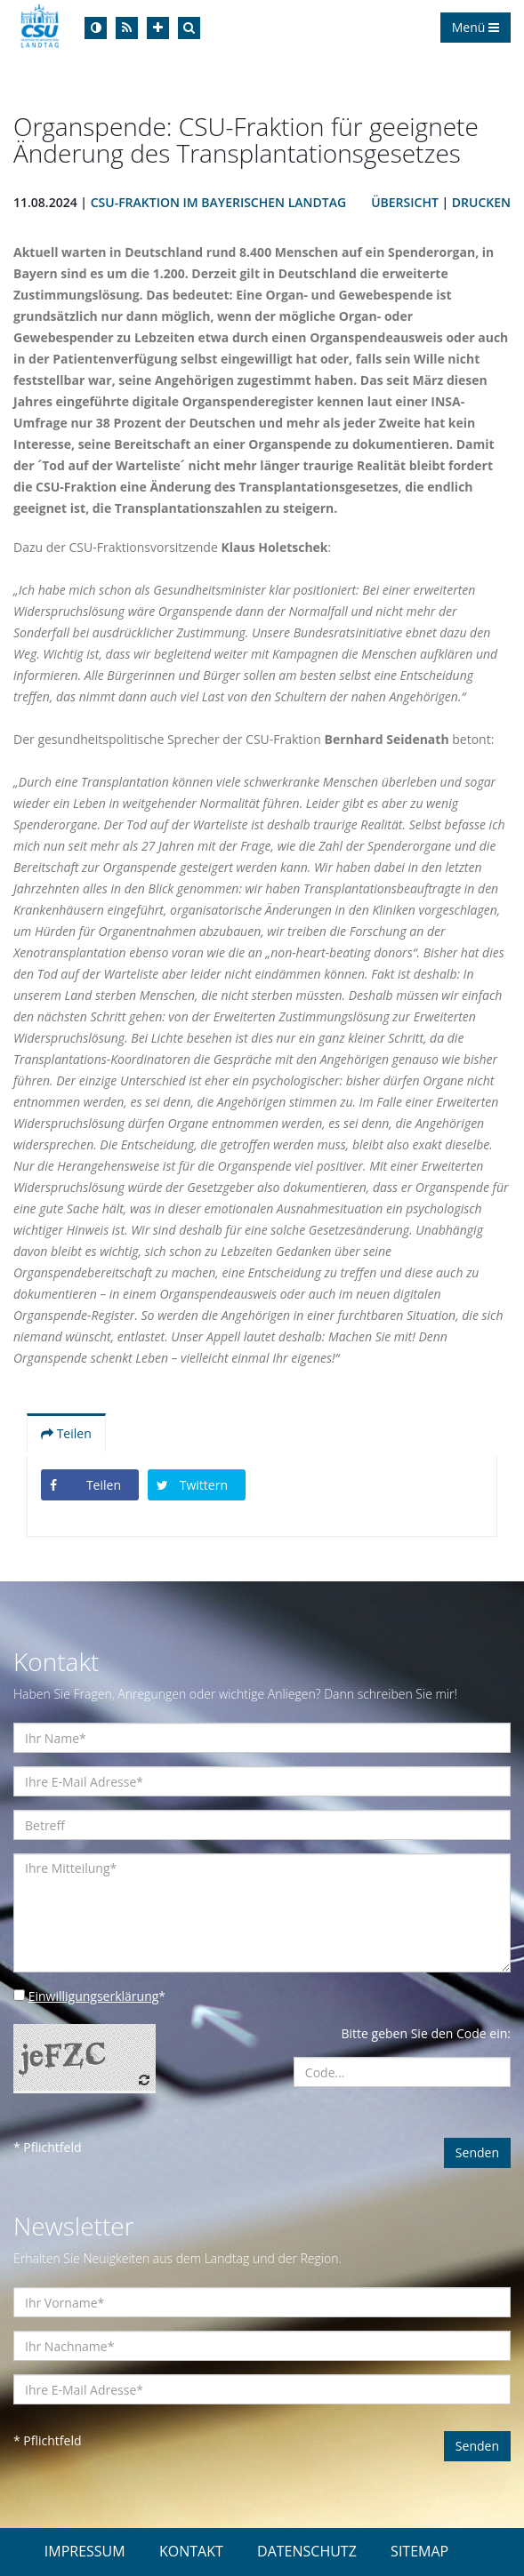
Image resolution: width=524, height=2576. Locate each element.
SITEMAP (419, 2551)
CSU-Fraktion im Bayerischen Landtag (218, 202)
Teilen (66, 1433)
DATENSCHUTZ (307, 2551)
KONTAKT (191, 2551)
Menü (475, 27)
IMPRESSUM (84, 2551)
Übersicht (405, 202)
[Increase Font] (158, 28)
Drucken (481, 202)
